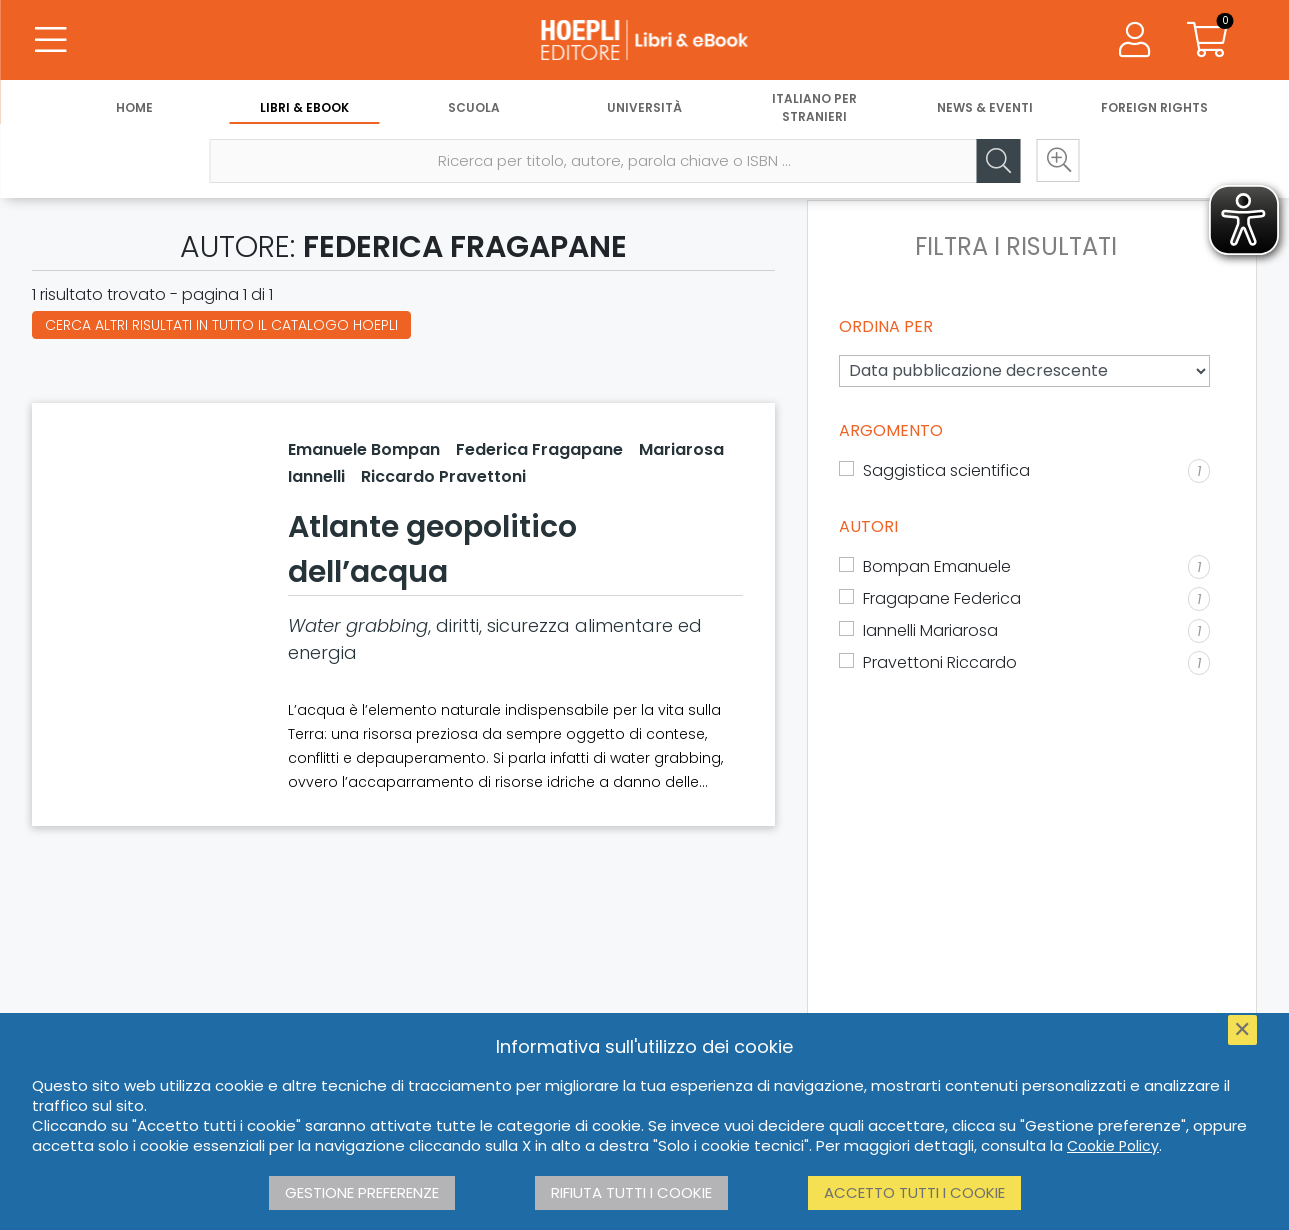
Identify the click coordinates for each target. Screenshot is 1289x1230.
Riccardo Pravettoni (443, 476)
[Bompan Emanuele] (1024, 567)
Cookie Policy (1113, 1146)
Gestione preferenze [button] (362, 1192)
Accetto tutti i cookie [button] (914, 1192)
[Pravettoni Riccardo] (1024, 663)
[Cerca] (998, 161)
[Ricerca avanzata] (1058, 161)
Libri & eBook (304, 107)
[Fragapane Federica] (1024, 599)
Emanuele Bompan (364, 449)
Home (134, 107)
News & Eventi (985, 107)
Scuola (474, 107)
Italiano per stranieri (814, 107)
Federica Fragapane (539, 449)
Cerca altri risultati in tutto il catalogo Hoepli (221, 325)
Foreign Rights (1154, 107)
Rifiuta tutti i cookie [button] (631, 1192)
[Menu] (50, 40)
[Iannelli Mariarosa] (1024, 631)
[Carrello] (1207, 40)
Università (644, 107)
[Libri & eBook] (644, 40)
